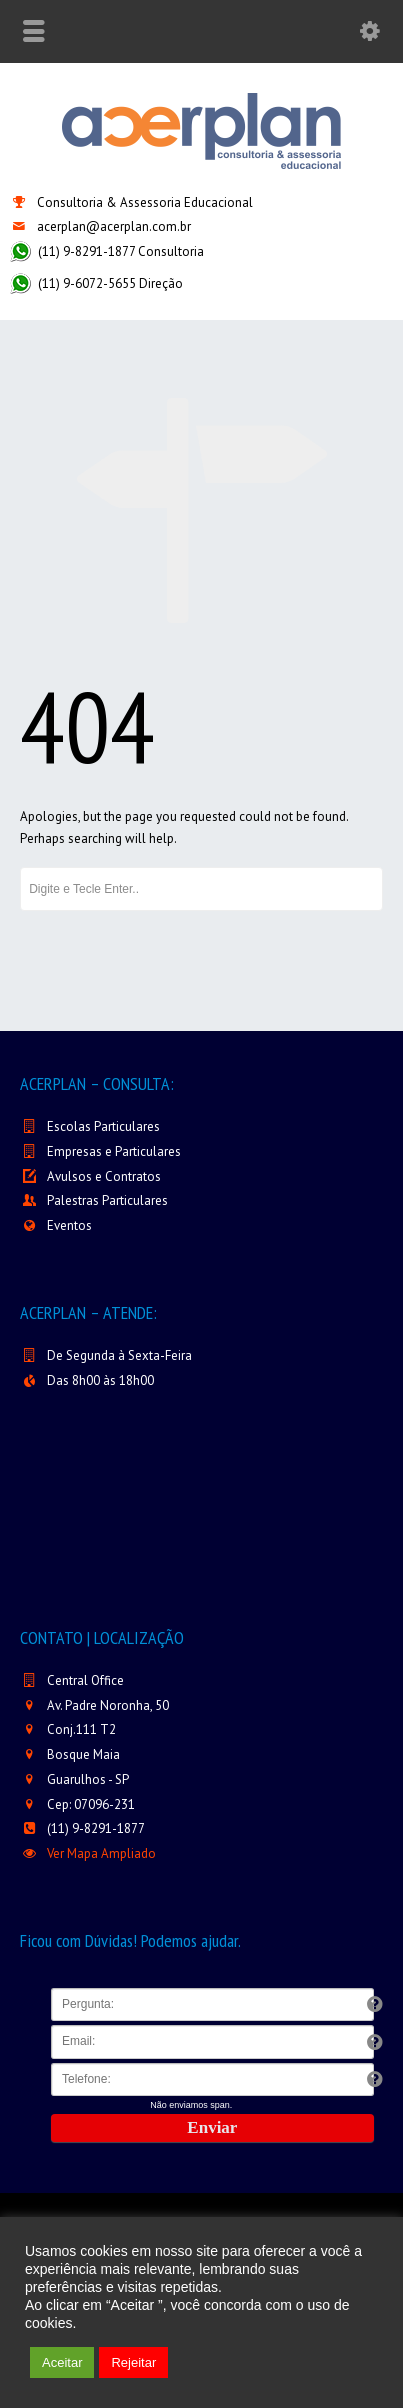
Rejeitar (133, 2362)
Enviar (212, 2127)
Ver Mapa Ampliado (101, 1853)
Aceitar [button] (62, 2362)
